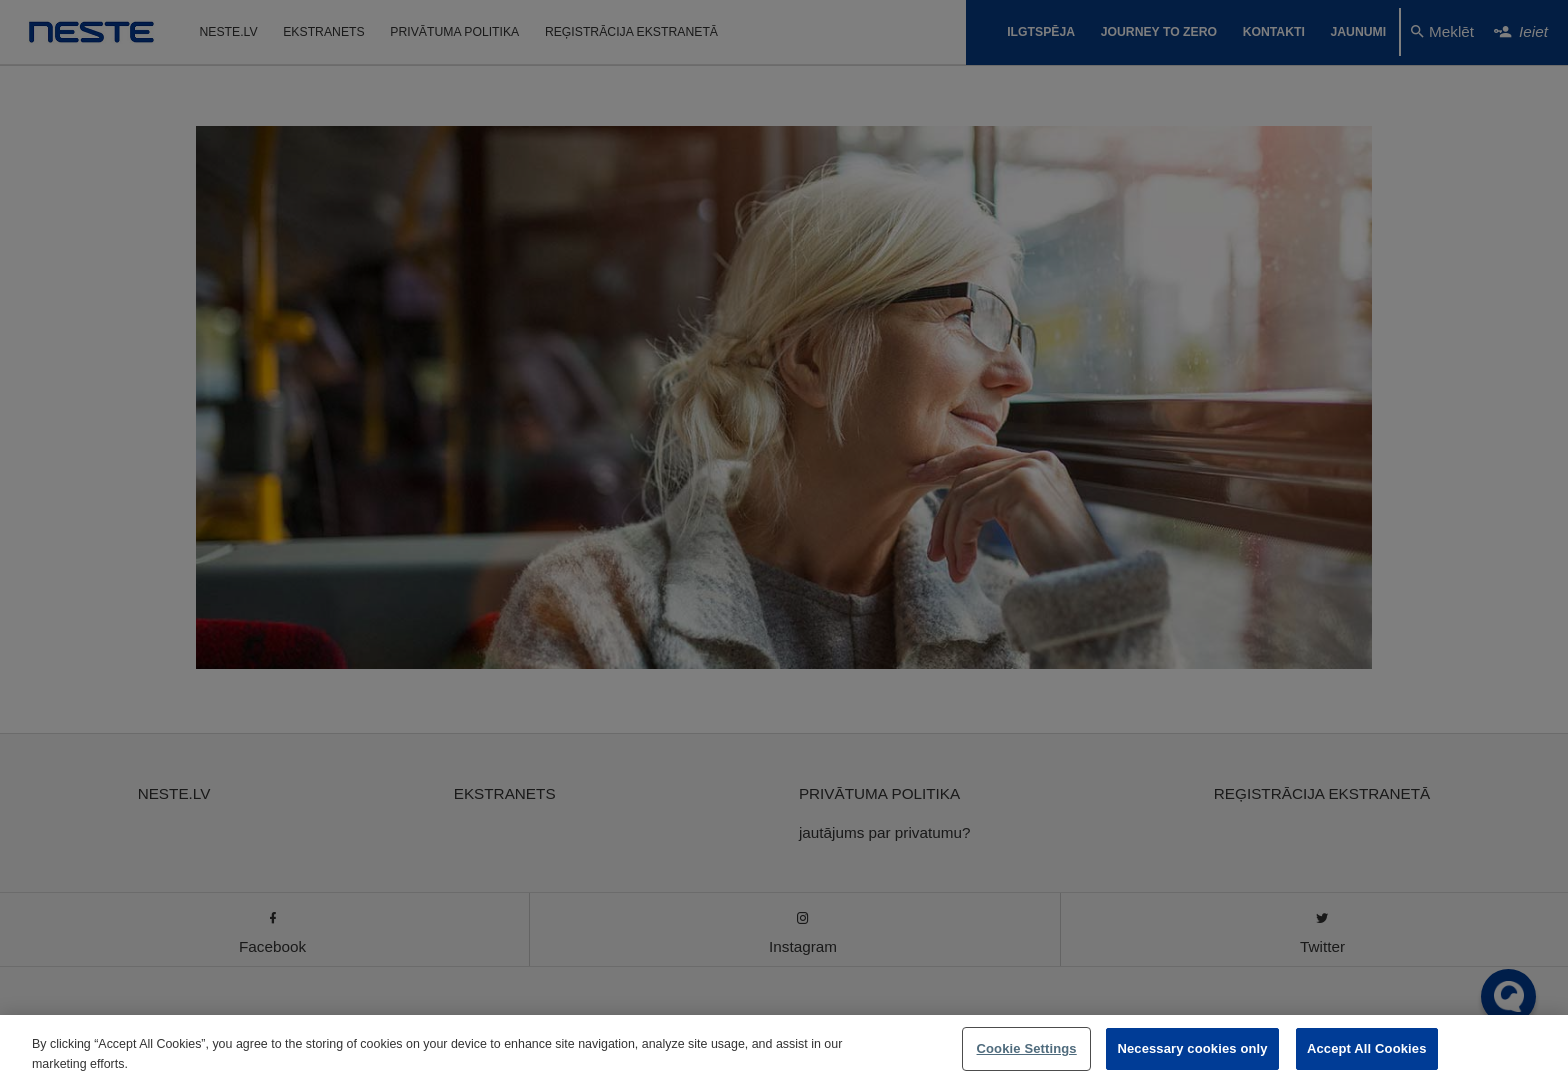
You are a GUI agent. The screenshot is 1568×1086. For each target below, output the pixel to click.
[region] (784, 1050)
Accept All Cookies (1367, 1048)
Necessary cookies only (1192, 1048)
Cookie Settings (1027, 1048)
